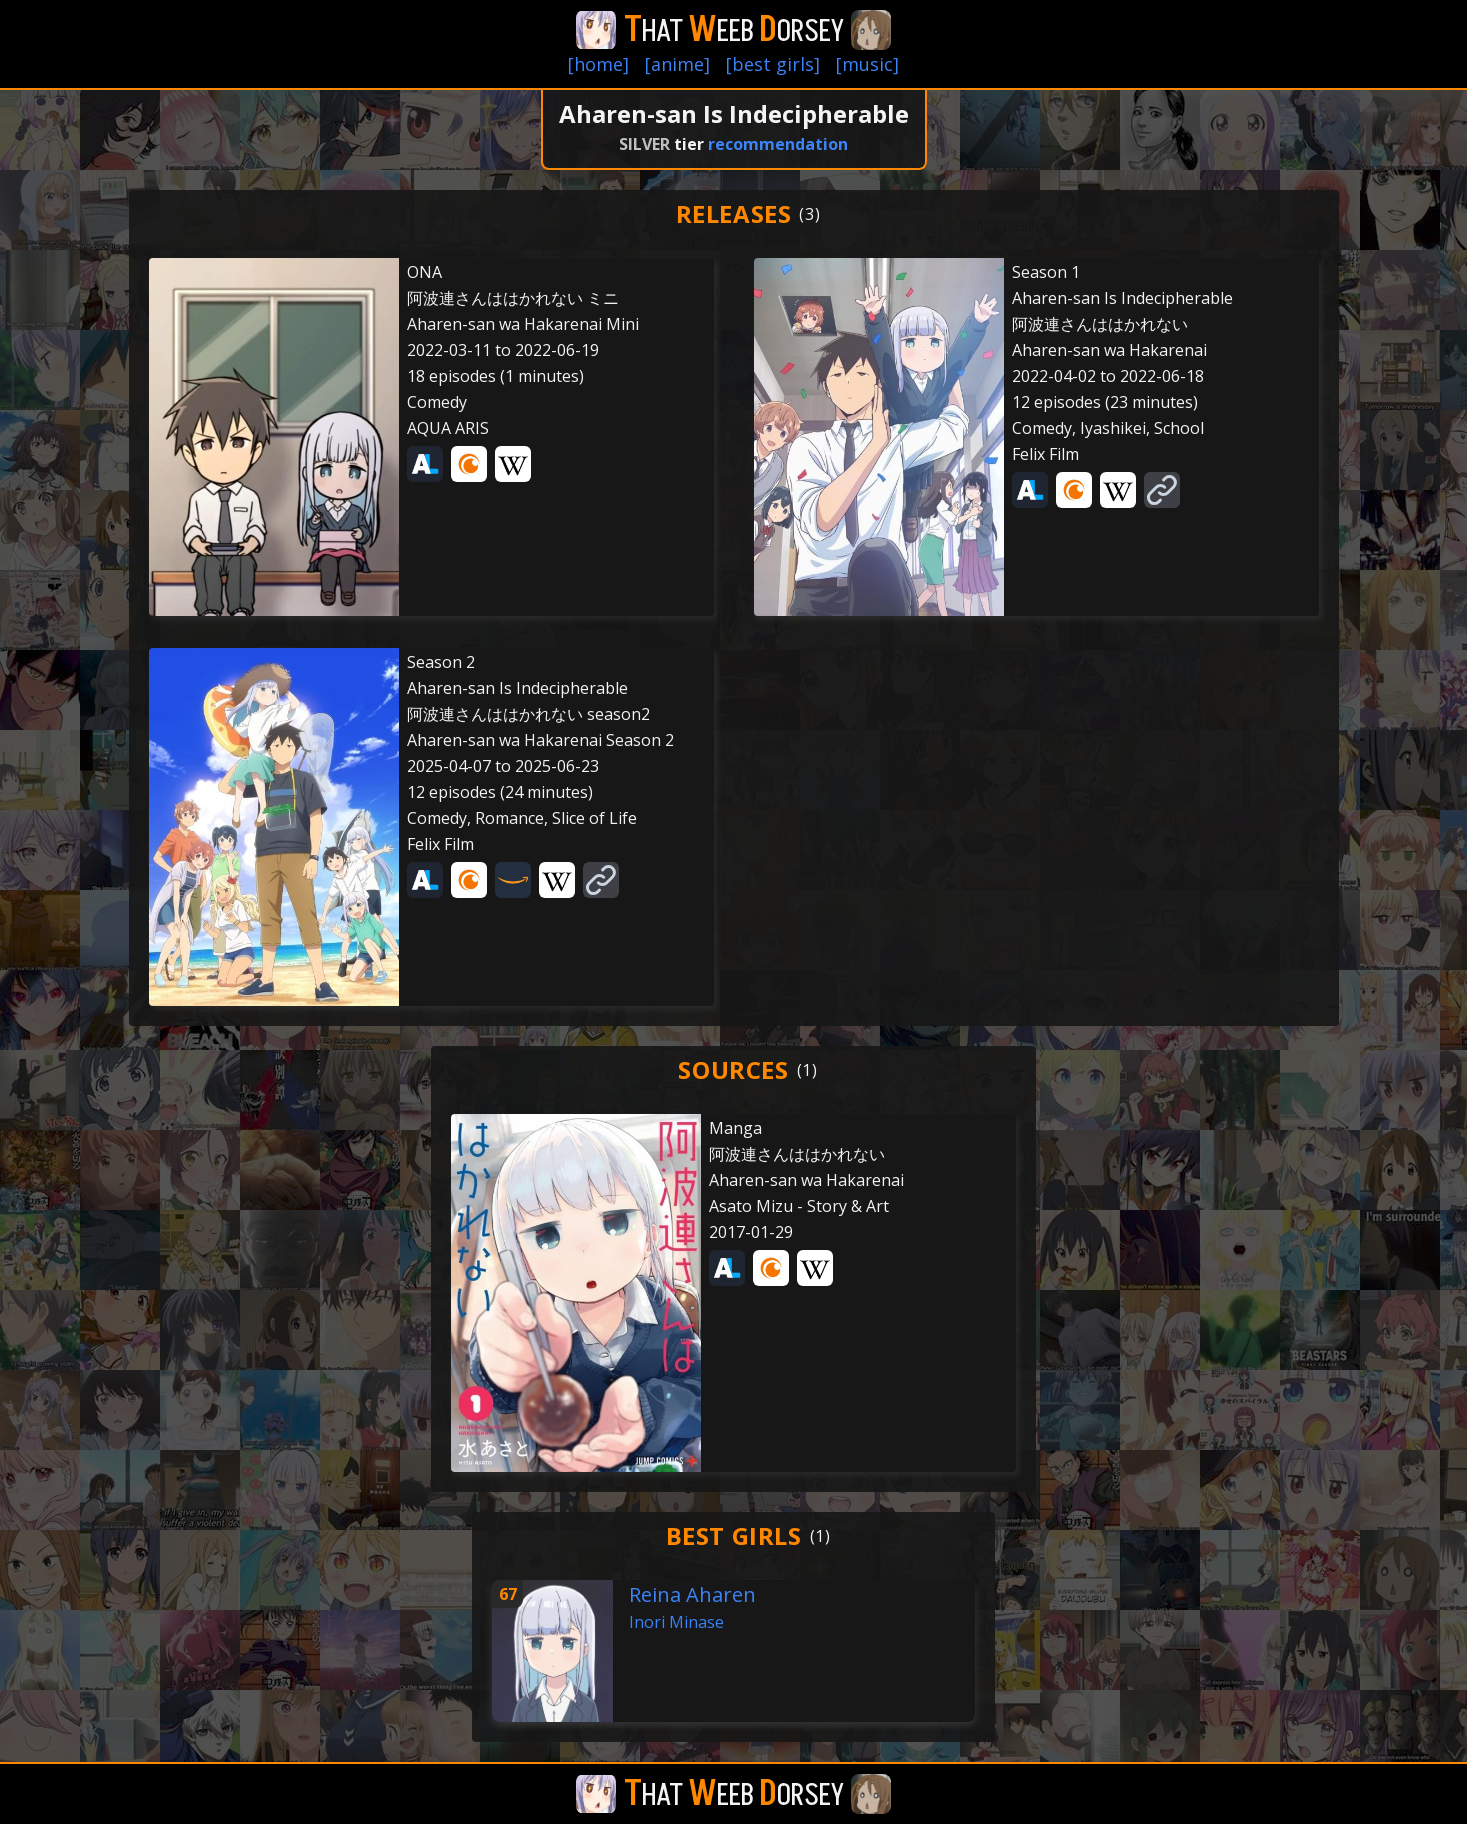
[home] (598, 64)
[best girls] (773, 64)
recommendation (778, 144)
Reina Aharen (692, 1594)
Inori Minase (676, 1622)
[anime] (677, 64)
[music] (867, 64)
